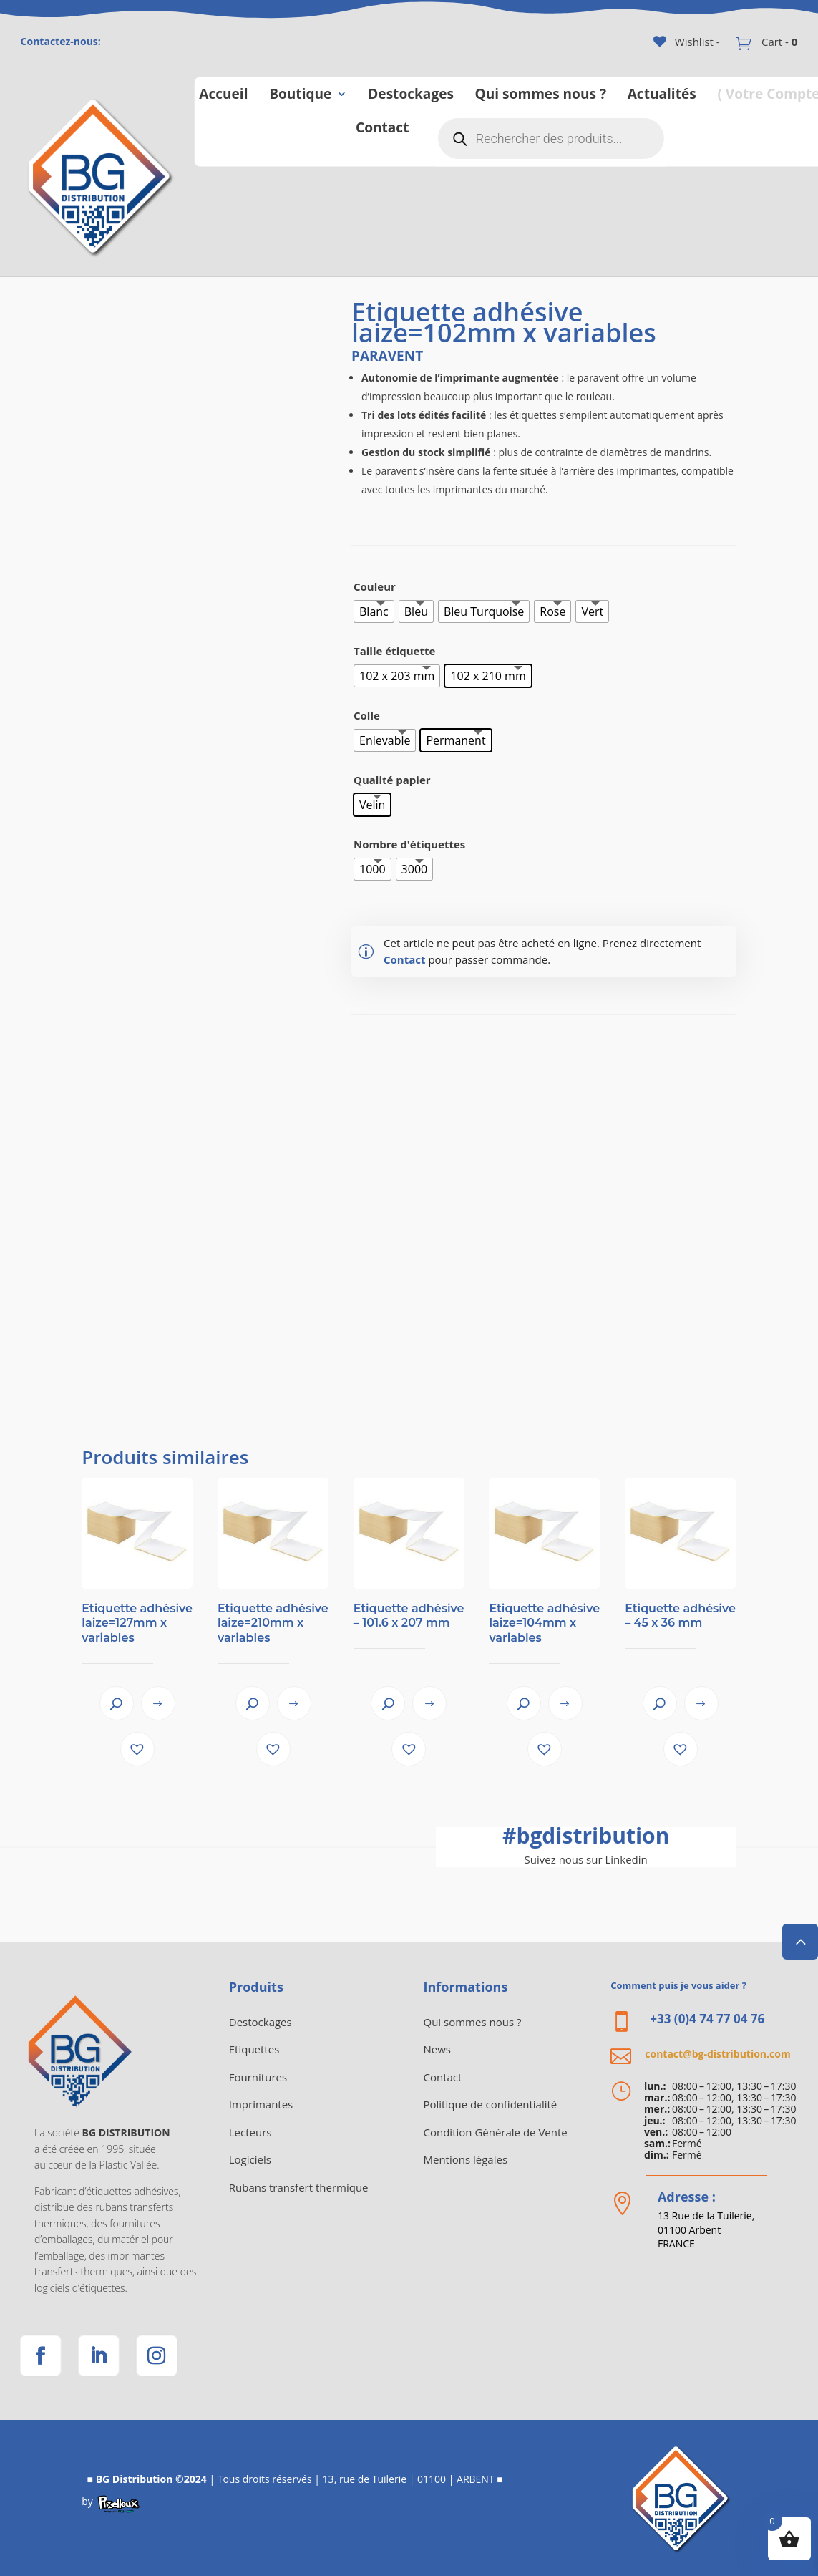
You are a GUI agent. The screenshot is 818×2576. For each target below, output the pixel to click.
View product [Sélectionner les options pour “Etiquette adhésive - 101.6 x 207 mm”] (429, 1703)
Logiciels (250, 2159)
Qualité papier (392, 780)
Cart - (778, 41)
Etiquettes (254, 2049)
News (438, 2049)
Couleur (375, 586)
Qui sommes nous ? (539, 93)
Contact (382, 126)
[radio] (374, 611)
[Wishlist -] (687, 41)
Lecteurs (250, 2132)
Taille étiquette (394, 651)
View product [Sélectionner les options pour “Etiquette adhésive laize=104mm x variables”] (565, 1703)
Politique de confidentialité (490, 2104)
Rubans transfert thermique (299, 2187)
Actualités (661, 93)
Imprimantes (261, 2104)
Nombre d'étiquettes (409, 844)
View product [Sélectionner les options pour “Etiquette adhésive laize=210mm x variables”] (294, 1703)
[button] (137, 1749)
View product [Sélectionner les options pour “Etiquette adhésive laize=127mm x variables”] (158, 1703)
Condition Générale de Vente (496, 2132)
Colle (367, 715)
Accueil (223, 93)
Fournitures (258, 2077)
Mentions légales (466, 2159)
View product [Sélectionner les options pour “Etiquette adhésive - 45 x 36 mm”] (701, 1703)
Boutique (300, 93)
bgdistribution (585, 1835)
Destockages (411, 93)
